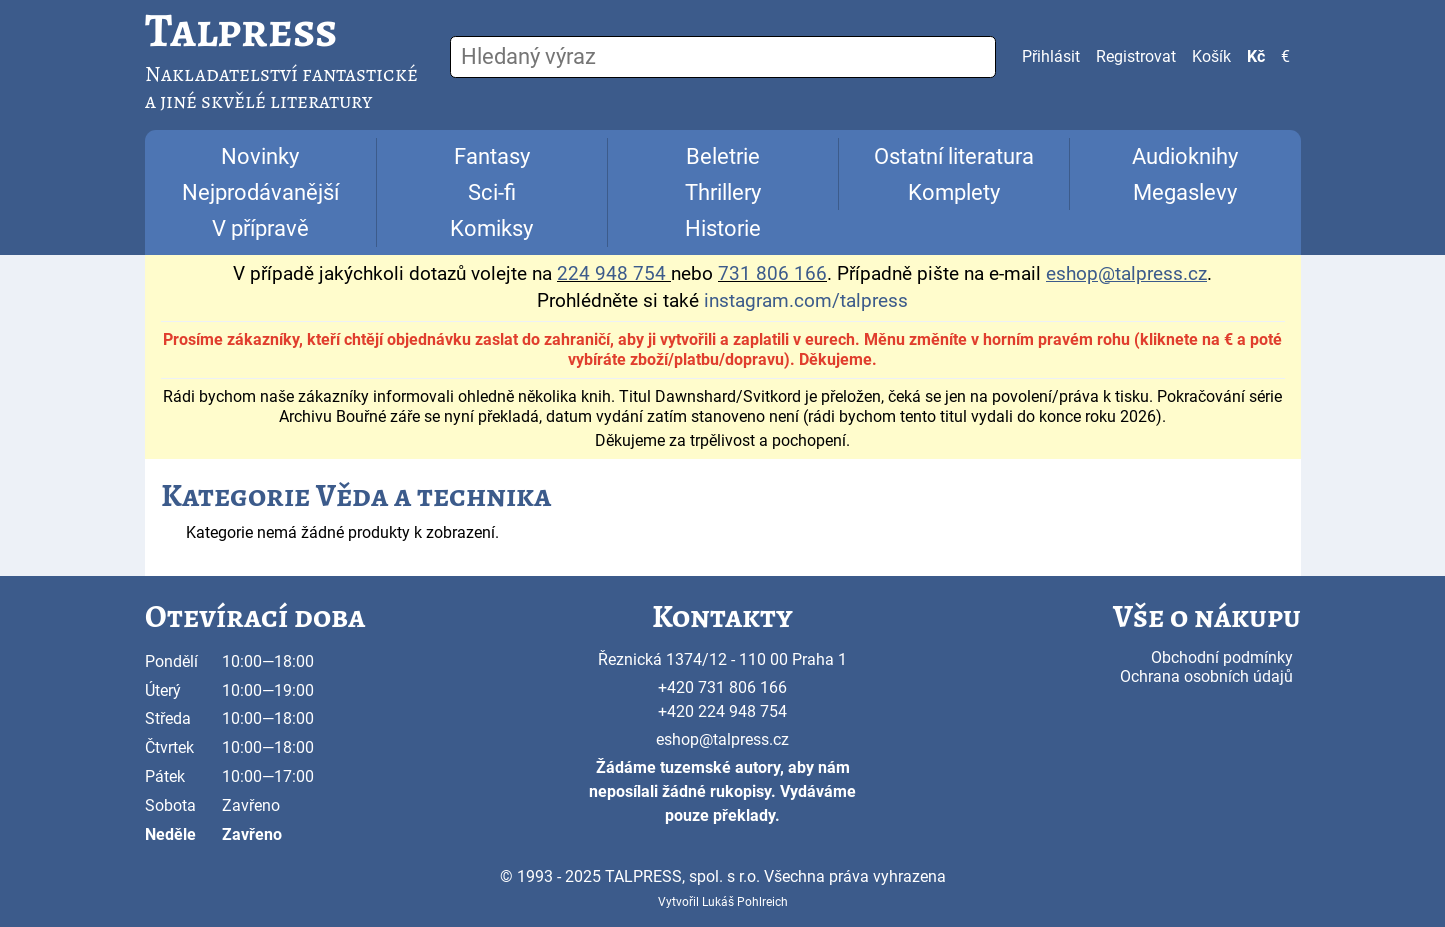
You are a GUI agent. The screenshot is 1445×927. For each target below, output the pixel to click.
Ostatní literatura (954, 156)
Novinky (260, 156)
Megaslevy (1185, 192)
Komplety (954, 192)
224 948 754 (611, 274)
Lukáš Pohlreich (745, 902)
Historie (723, 228)
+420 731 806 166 (722, 687)
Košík (1211, 56)
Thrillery (723, 192)
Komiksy (491, 228)
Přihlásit (1051, 56)
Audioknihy (1185, 156)
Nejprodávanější (260, 192)
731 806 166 (772, 274)
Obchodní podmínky (1222, 657)
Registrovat (1136, 56)
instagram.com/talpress (806, 301)
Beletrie (723, 156)
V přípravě (260, 228)
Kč (1256, 56)
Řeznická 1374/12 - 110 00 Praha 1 (722, 659)
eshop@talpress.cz (722, 739)
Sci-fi (492, 192)
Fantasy (492, 156)
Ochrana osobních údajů (1206, 676)
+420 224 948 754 (722, 711)
